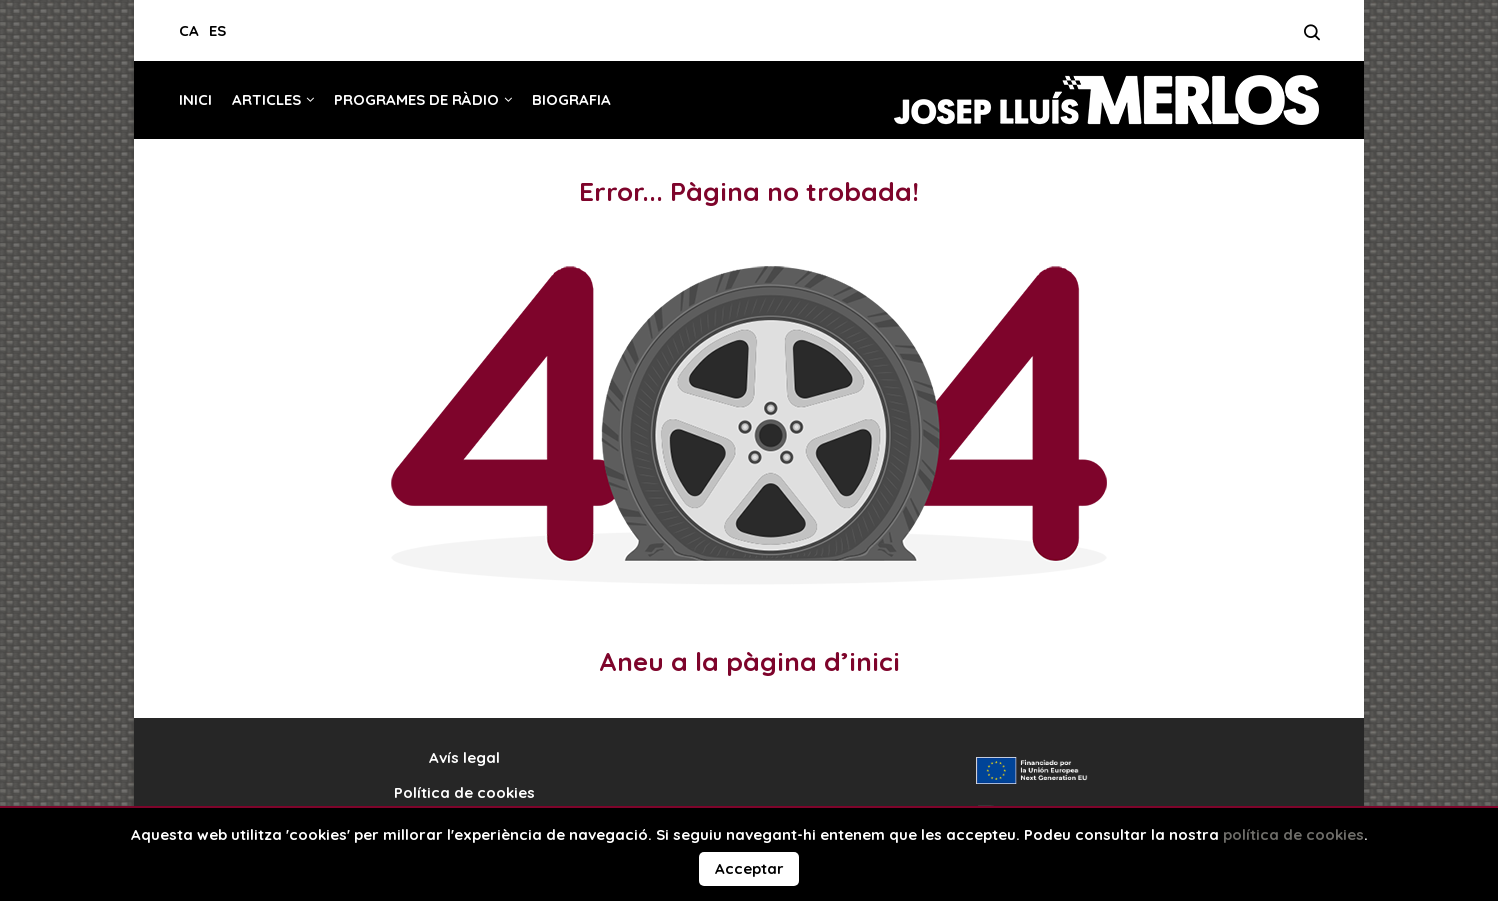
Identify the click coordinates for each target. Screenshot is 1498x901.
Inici (195, 99)
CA (189, 30)
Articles (266, 99)
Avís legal (464, 757)
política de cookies (1293, 834)
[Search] (1311, 38)
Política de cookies (464, 792)
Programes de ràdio (416, 99)
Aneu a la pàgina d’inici (749, 661)
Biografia (571, 99)
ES (217, 30)
